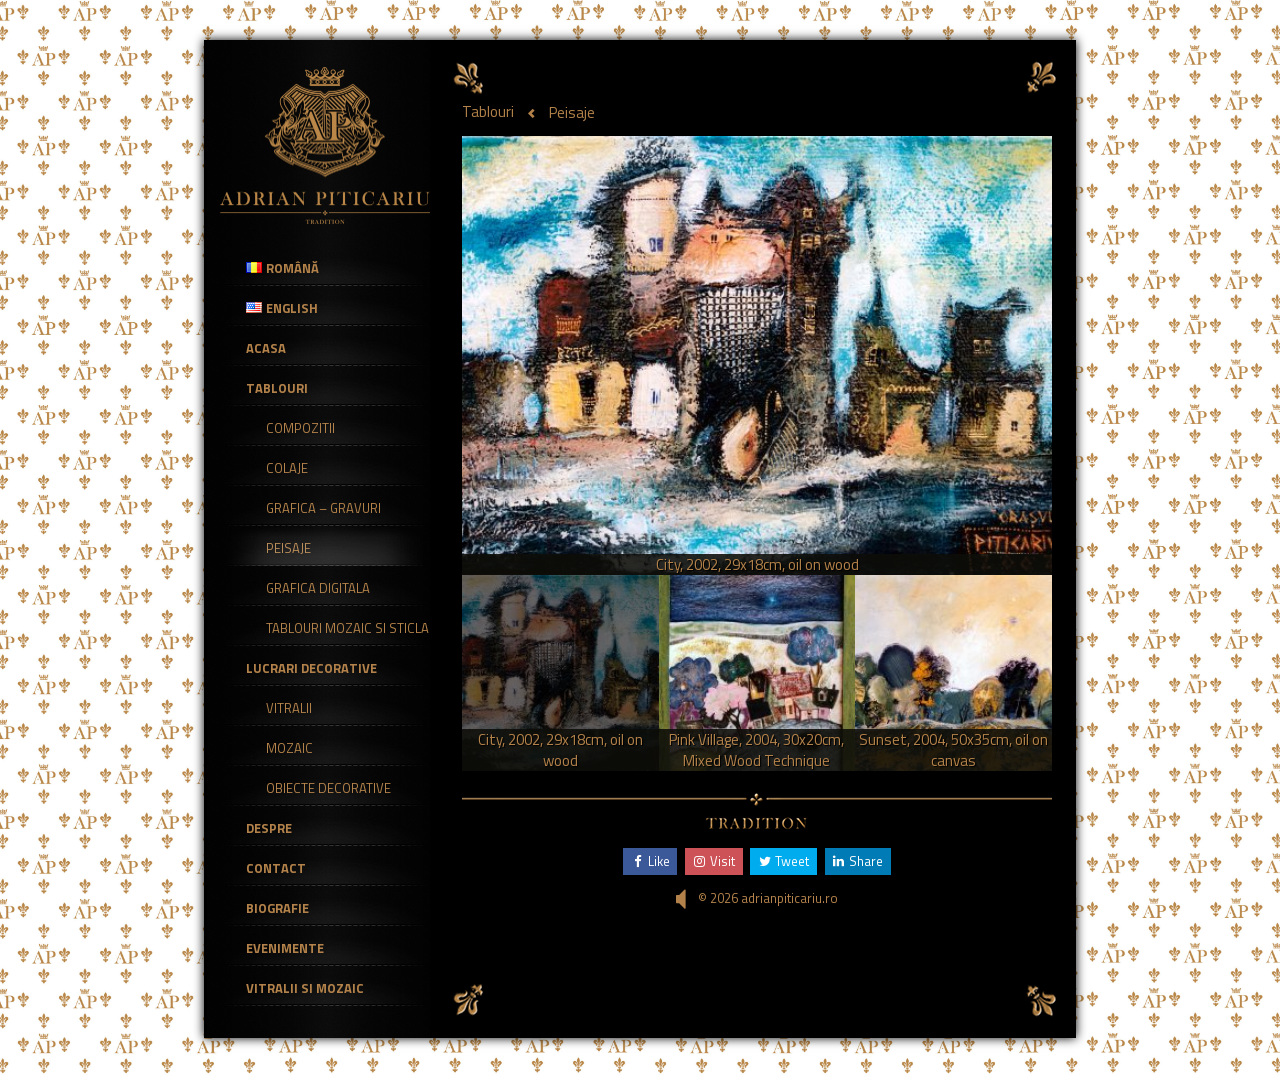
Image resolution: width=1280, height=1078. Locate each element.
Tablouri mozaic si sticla (347, 628)
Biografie (277, 908)
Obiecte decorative (328, 788)
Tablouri (277, 388)
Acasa (266, 348)
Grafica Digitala (318, 588)
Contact (276, 868)
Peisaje (288, 548)
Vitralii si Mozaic (305, 988)
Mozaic (289, 748)
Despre (269, 828)
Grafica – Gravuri (323, 508)
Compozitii (300, 428)
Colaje (287, 468)
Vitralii (289, 708)
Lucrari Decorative (311, 668)
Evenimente (285, 948)
